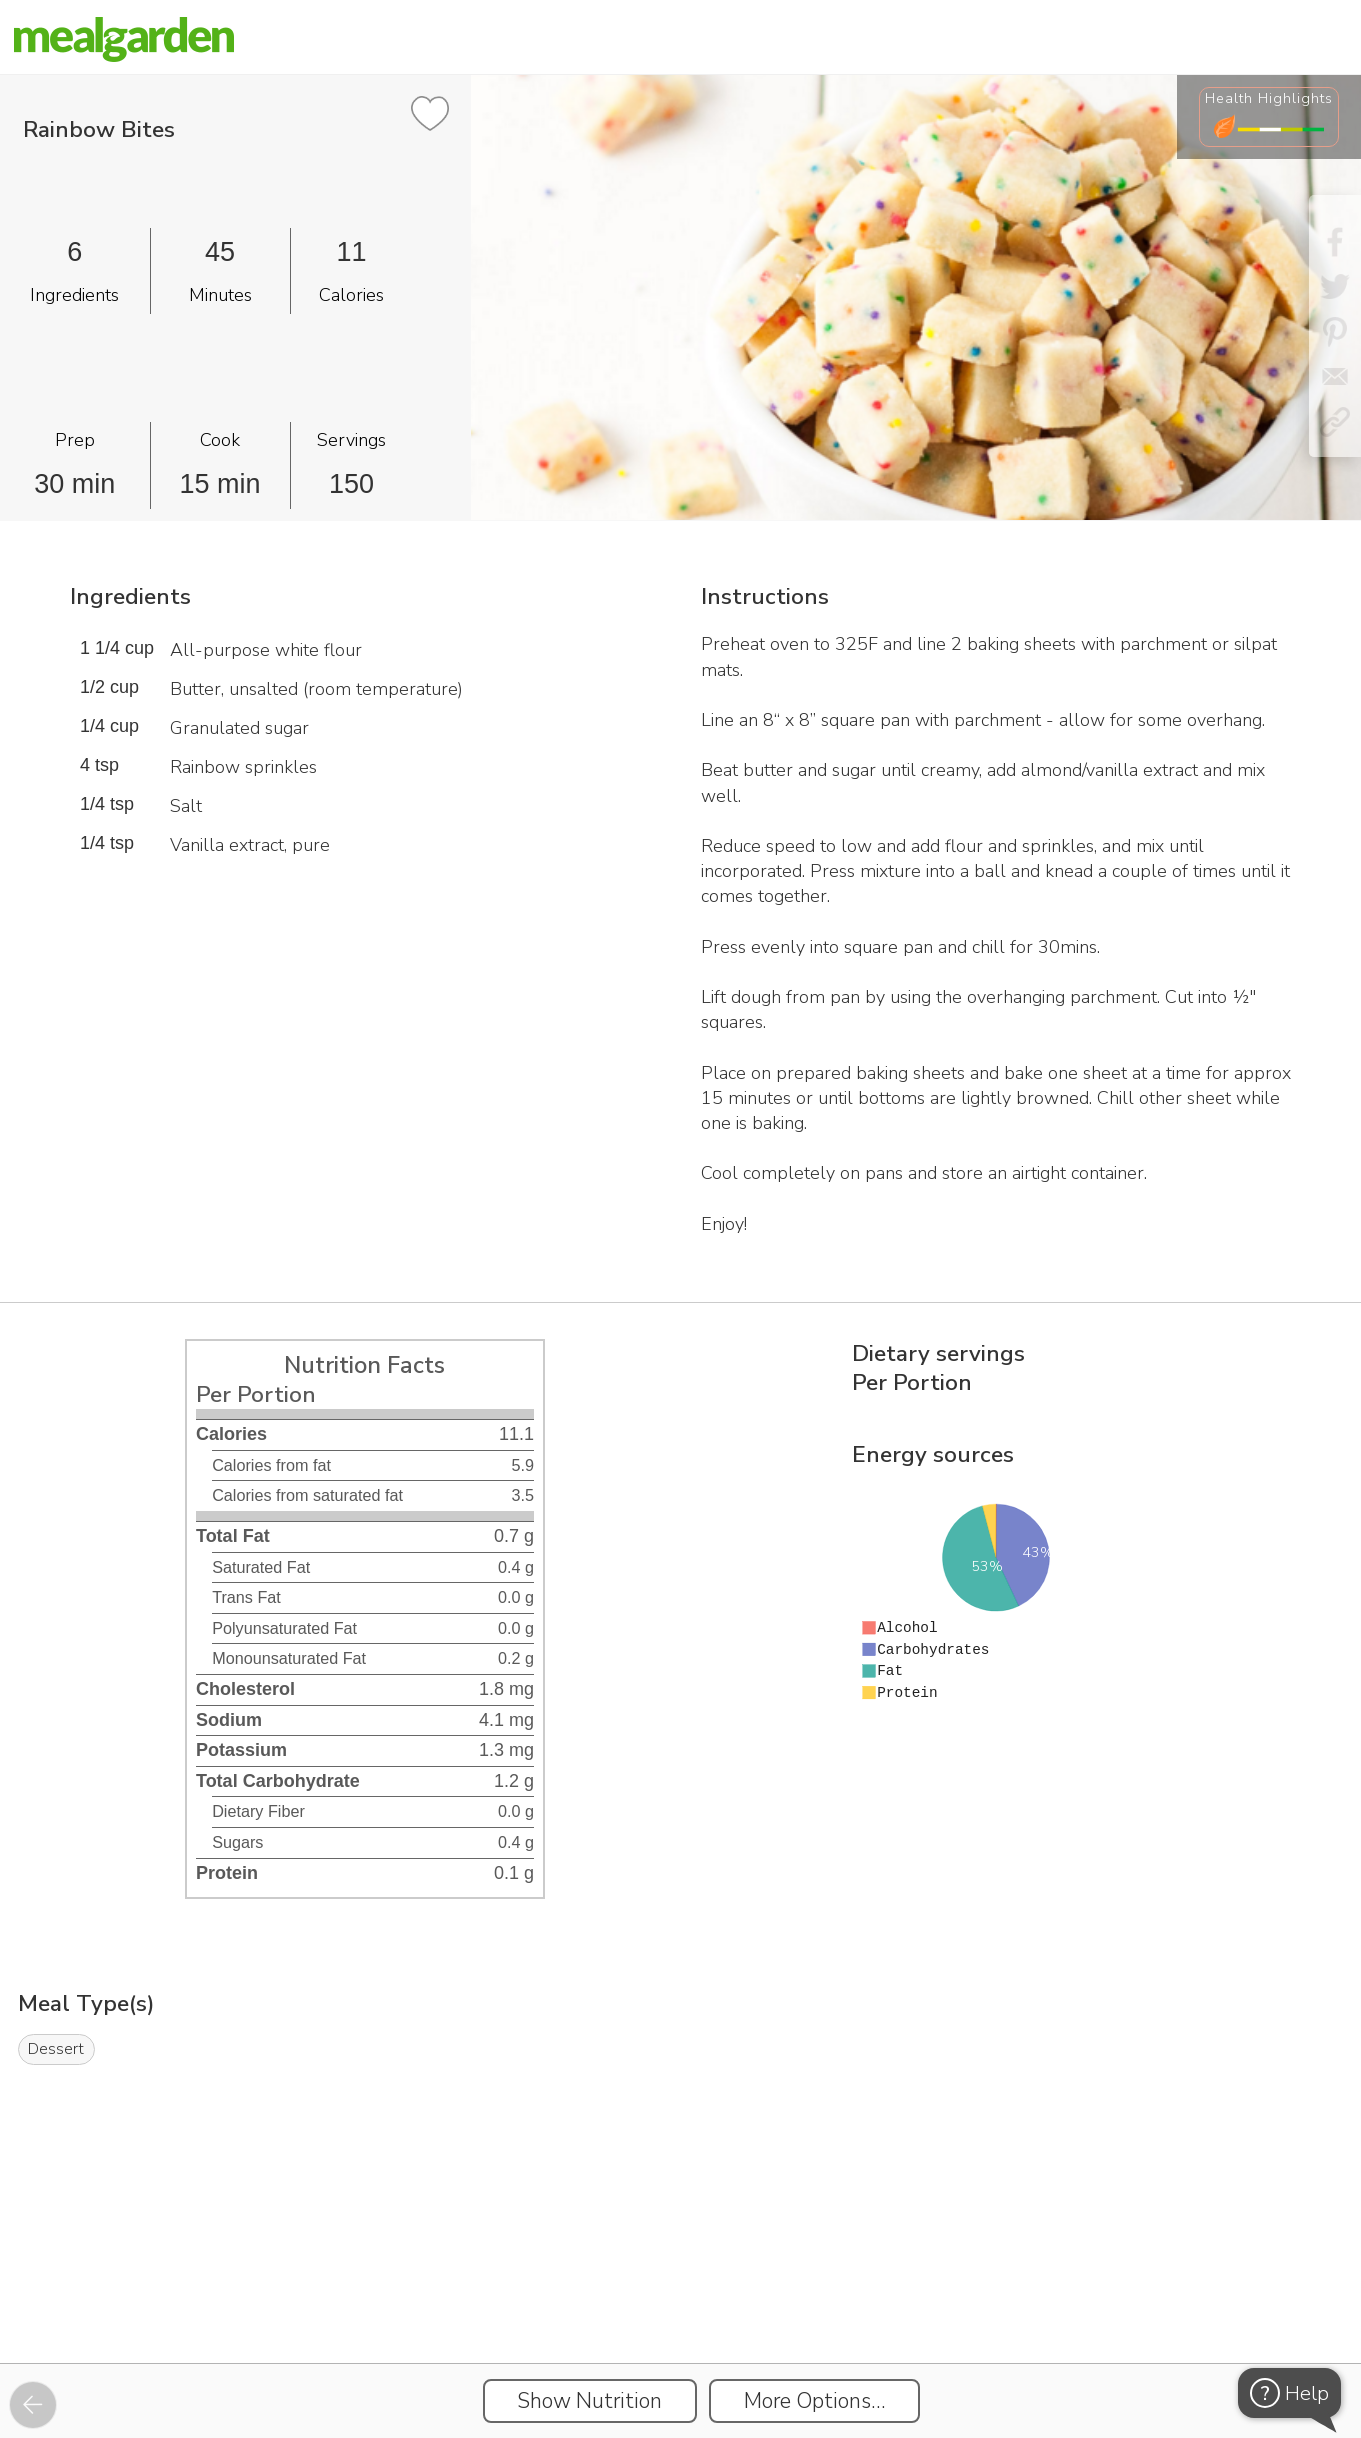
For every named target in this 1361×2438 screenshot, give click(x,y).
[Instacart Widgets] (681, 2294)
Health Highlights (1269, 98)
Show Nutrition (589, 2401)
